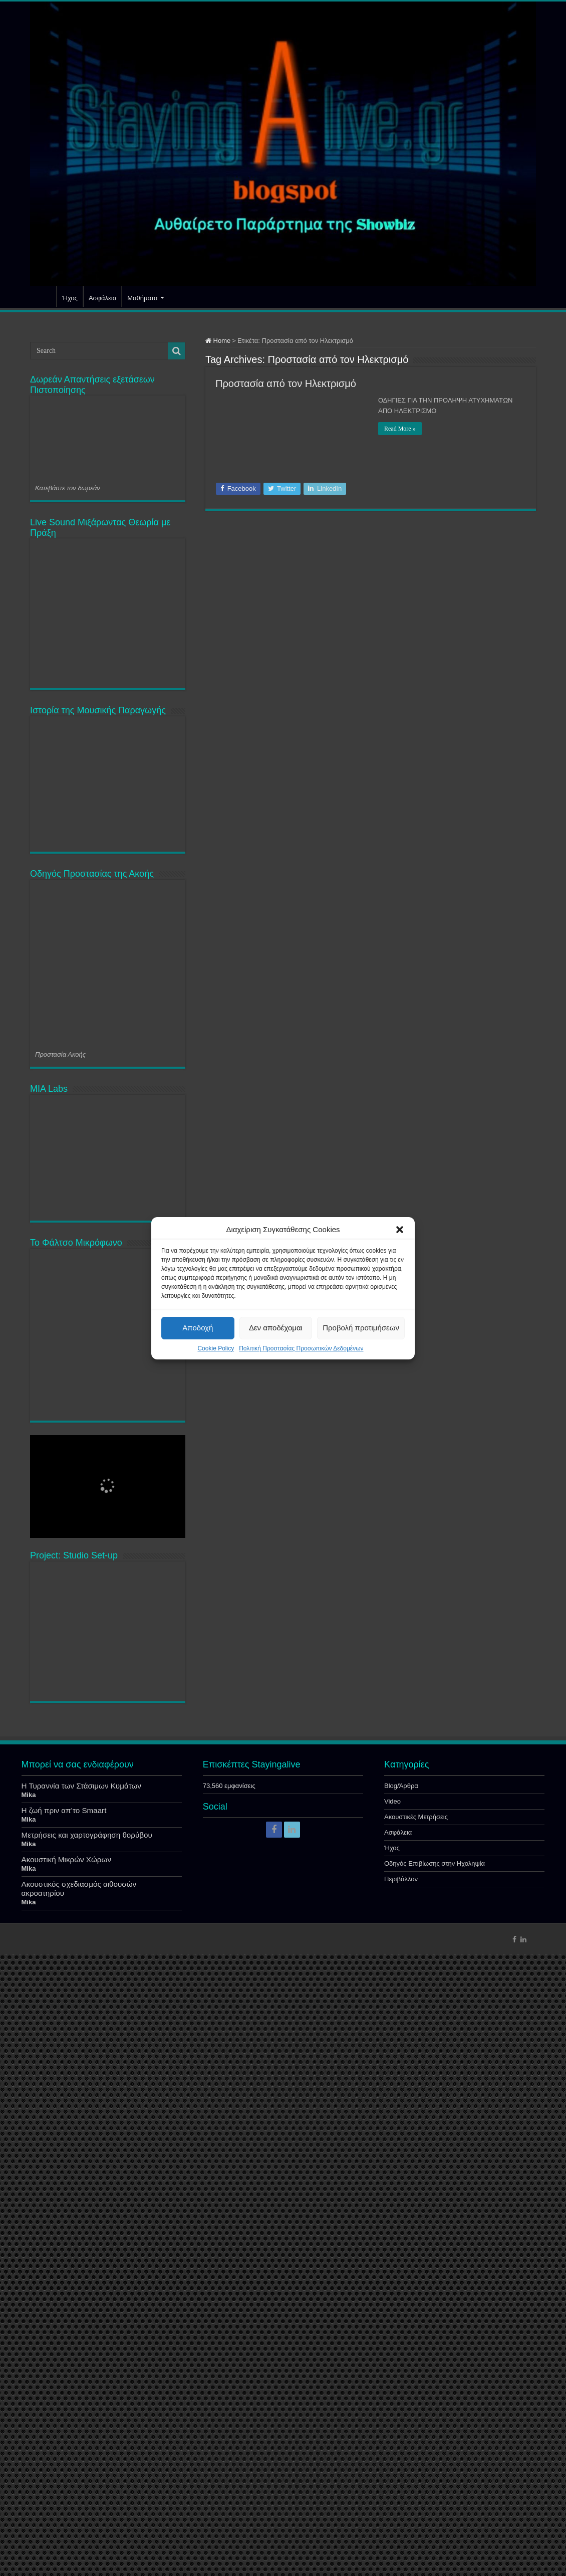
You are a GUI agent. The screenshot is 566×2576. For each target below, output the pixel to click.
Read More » (400, 428)
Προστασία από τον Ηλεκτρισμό (285, 383)
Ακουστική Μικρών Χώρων (67, 2481)
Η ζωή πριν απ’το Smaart (64, 2432)
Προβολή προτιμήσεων (361, 1327)
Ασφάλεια (102, 298)
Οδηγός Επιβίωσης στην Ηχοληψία (434, 2485)
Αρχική (43, 296)
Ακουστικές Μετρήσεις (416, 2439)
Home (217, 340)
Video (392, 2423)
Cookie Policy (215, 1348)
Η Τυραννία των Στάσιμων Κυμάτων (81, 2408)
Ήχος (70, 298)
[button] (400, 1230)
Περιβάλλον (401, 2501)
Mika (29, 2417)
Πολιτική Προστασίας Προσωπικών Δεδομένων (301, 1348)
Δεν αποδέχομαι (276, 1327)
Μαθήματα (142, 298)
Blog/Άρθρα (401, 2408)
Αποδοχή (197, 1327)
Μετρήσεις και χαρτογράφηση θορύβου (87, 2457)
